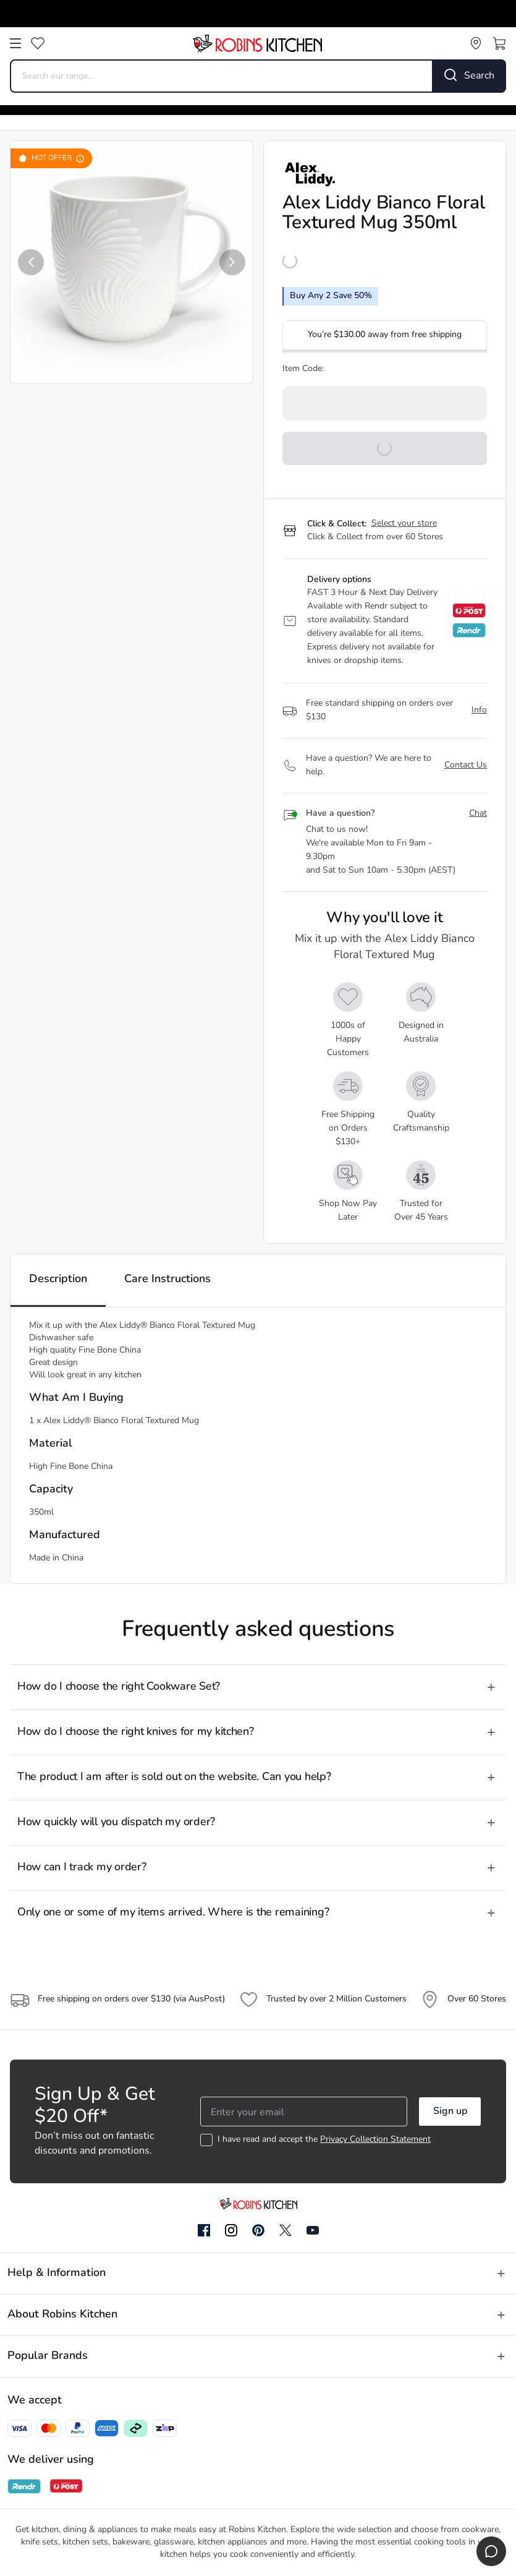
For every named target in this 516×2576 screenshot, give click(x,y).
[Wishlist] (37, 43)
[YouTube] (313, 2230)
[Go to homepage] (257, 43)
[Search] (469, 76)
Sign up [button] (450, 2111)
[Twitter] (285, 2230)
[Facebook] (204, 2231)
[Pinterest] (258, 2230)
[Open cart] (499, 43)
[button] (31, 262)
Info (479, 710)
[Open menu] (15, 43)
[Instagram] (231, 2231)
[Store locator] (476, 43)
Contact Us (465, 765)
